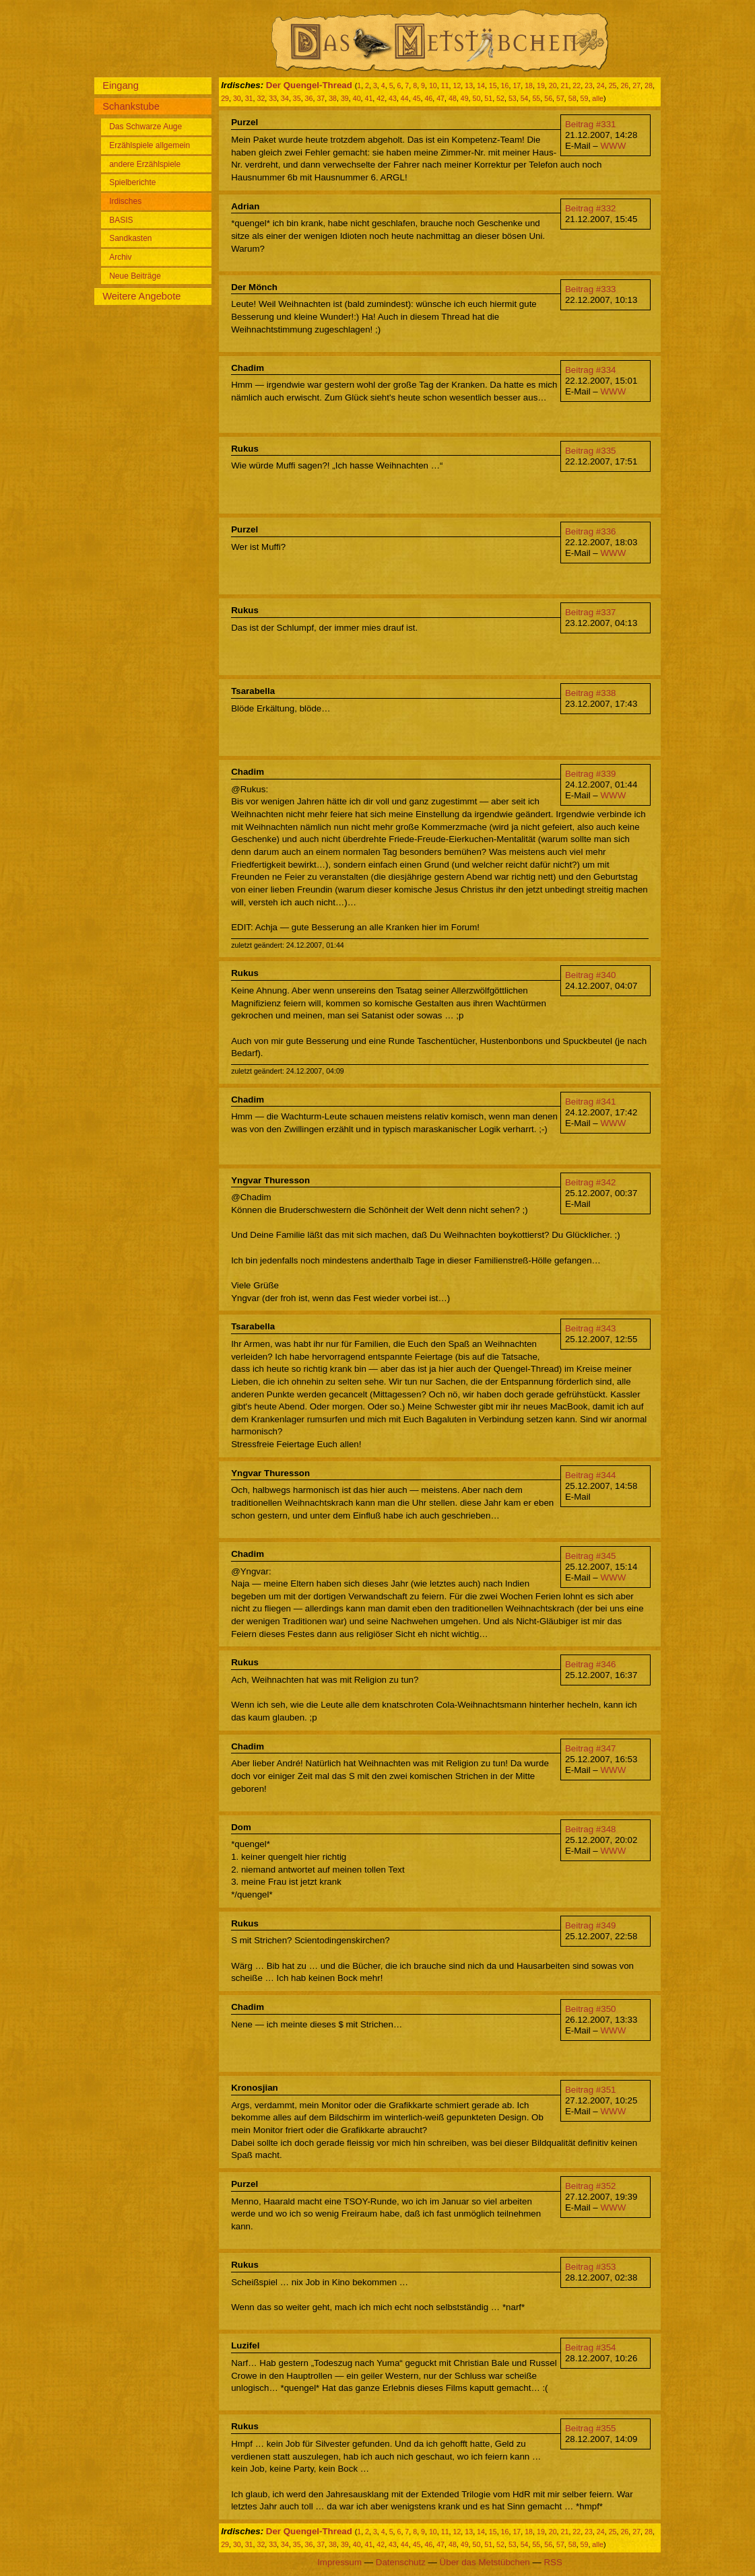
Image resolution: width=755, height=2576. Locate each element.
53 (512, 98)
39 (345, 98)
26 (624, 85)
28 (649, 85)
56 (548, 98)
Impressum (339, 2562)
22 (576, 85)
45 (417, 98)
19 (541, 85)
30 (237, 98)
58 (572, 98)
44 (405, 98)
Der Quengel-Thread (309, 85)
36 (309, 98)
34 (285, 98)
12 (457, 85)
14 (481, 85)
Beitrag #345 (590, 1556)
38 (333, 98)
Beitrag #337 (590, 612)
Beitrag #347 (590, 1748)
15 (493, 85)
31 (249, 98)
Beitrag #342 (590, 1182)
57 (560, 98)
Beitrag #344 (590, 1475)
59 (585, 98)
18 (529, 85)
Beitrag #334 (590, 370)
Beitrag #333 (590, 289)
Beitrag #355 (590, 2428)
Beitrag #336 (590, 531)
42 (380, 98)
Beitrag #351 (590, 2090)
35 (297, 98)
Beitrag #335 (590, 451)
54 (525, 98)
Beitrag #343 (590, 1328)
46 (428, 98)
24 (601, 85)
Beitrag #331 (590, 124)
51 (488, 98)
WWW (613, 146)
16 (505, 85)
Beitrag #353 (590, 2267)
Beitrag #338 (590, 693)
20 (553, 85)
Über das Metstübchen (485, 2562)
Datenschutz (401, 2562)
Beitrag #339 (590, 774)
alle (597, 98)
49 (465, 98)
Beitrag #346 (590, 1664)
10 (433, 85)
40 (357, 98)
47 (440, 98)
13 (469, 85)
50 (477, 98)
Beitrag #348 (590, 1829)
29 (225, 98)
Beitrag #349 (590, 1925)
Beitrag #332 (590, 208)
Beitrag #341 (590, 1101)
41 (369, 98)
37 (321, 98)
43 (393, 98)
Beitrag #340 (590, 975)
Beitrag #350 (590, 2009)
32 (261, 98)
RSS (553, 2562)
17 (517, 85)
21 (565, 85)
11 (445, 85)
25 (613, 85)
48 (453, 98)
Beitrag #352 (590, 2186)
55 (536, 98)
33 (273, 98)
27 (636, 85)
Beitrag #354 (590, 2347)
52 (500, 98)
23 (589, 85)
